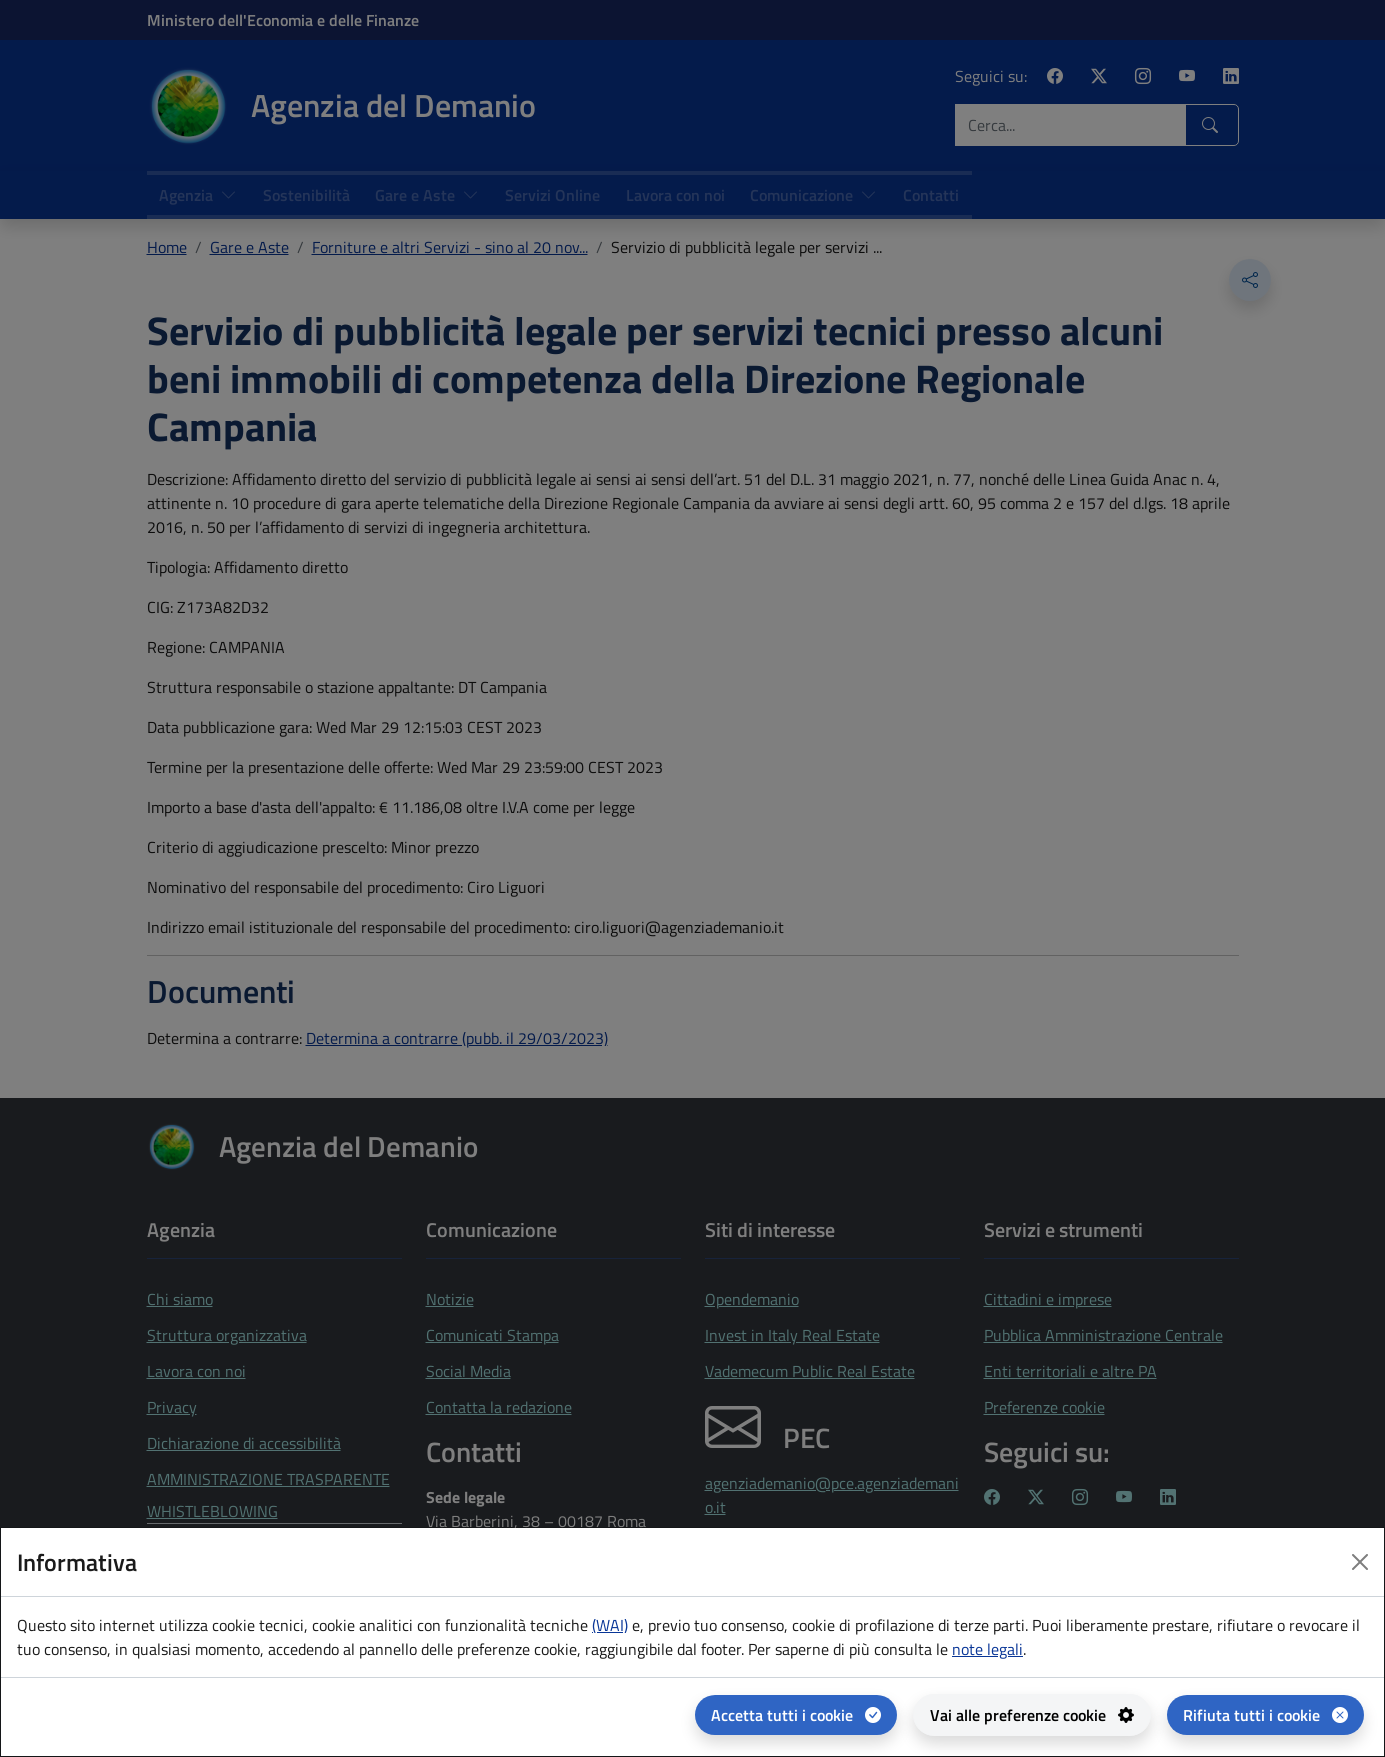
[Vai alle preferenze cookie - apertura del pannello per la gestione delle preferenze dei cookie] (1032, 1715)
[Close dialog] (1360, 1562)
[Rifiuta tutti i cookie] (1265, 1715)
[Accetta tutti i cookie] (796, 1715)
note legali (987, 1649)
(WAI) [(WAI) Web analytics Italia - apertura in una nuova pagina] (610, 1625)
